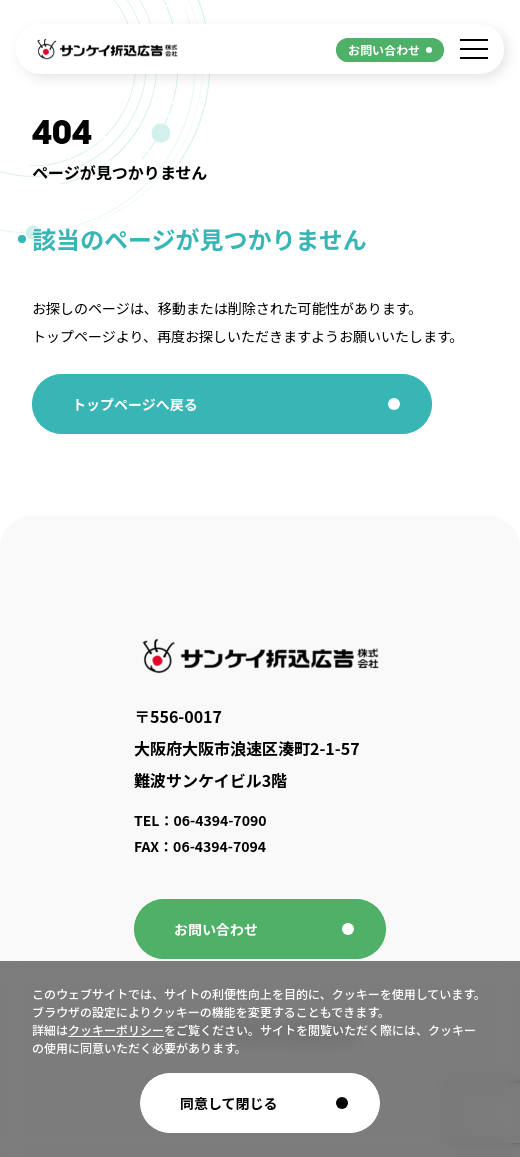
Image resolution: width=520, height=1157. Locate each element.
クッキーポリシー (116, 1029)
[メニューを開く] (474, 49)
